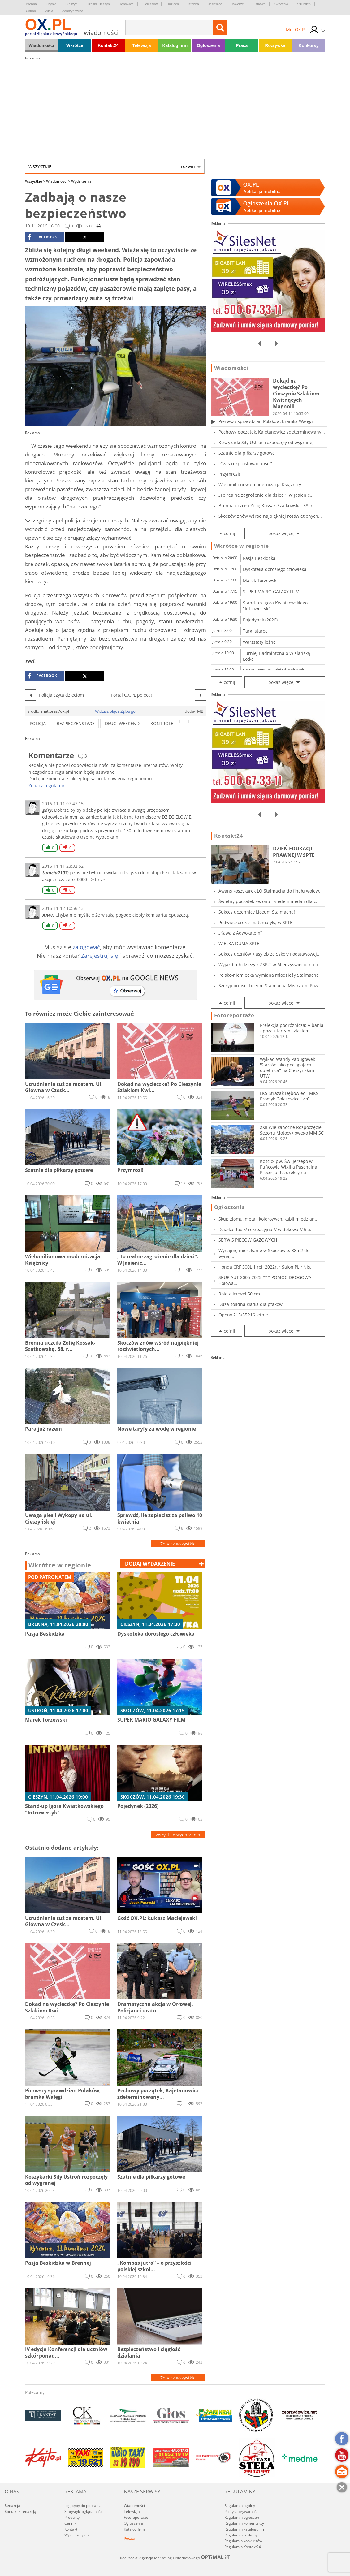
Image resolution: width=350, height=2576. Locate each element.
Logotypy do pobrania (83, 2505)
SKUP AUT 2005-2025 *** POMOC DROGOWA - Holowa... (266, 1280)
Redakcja (12, 2505)
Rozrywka (275, 45)
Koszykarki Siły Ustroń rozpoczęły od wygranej (265, 442)
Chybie (51, 4)
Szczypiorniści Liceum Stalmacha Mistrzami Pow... (270, 985)
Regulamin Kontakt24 (242, 2546)
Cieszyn (71, 4)
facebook (42, 237)
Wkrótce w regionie (60, 1565)
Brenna (31, 4)
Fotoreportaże (234, 1015)
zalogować (86, 947)
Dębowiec (126, 4)
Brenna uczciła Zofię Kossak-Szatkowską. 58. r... (267, 505)
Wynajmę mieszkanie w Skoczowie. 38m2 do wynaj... (263, 1253)
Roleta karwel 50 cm (239, 1294)
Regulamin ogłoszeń (241, 2517)
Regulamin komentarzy (244, 2523)
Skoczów (281, 4)
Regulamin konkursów (243, 2541)
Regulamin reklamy (240, 2535)
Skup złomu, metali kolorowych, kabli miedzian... (268, 1219)
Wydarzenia (81, 181)
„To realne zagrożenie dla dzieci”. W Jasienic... (265, 495)
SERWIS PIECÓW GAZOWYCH (247, 1240)
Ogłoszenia (208, 45)
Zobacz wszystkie (178, 1544)
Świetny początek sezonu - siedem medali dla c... (269, 901)
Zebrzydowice (72, 11)
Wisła (49, 11)
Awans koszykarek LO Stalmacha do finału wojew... (270, 891)
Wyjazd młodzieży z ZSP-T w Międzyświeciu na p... (270, 964)
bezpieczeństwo (75, 723)
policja (38, 723)
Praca (242, 45)
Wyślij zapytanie (78, 2535)
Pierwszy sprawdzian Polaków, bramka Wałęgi (265, 421)
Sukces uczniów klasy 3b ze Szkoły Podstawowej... (269, 954)
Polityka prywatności (241, 2511)
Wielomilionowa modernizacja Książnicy (259, 484)
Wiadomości (41, 45)
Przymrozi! (229, 474)
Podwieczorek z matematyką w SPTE (255, 922)
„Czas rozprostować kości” (245, 463)
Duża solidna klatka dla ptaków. (251, 1304)
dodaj (150, 1563)
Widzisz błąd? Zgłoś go (115, 711)
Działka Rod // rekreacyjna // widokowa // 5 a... (266, 1229)
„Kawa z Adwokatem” (240, 933)
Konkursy (309, 45)
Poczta (129, 2538)
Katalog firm (175, 45)
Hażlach (172, 4)
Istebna (193, 4)
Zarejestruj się (99, 955)
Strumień (304, 4)
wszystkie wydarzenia (178, 1835)
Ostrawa (259, 4)
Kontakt (70, 2529)
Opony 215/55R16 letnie (243, 1315)
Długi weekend (122, 723)
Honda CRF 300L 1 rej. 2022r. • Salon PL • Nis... (266, 1267)
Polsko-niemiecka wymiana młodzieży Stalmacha (268, 975)
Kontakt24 (108, 45)
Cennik (70, 2523)
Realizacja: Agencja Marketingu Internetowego (175, 2558)
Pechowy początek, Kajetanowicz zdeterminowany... (271, 432)
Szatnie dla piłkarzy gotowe (246, 453)
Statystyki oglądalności (83, 2511)
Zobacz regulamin (47, 786)
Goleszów (150, 4)
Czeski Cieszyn (98, 4)
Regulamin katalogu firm (245, 2529)
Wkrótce (74, 45)
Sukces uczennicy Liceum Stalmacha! (256, 912)
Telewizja (141, 45)
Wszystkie (111, 166)
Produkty (72, 2517)
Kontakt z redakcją (20, 2511)
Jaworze (237, 4)
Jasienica (215, 4)
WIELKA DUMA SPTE (238, 943)
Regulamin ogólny (239, 2505)
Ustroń (31, 11)
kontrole (161, 723)
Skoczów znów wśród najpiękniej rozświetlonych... (270, 516)
